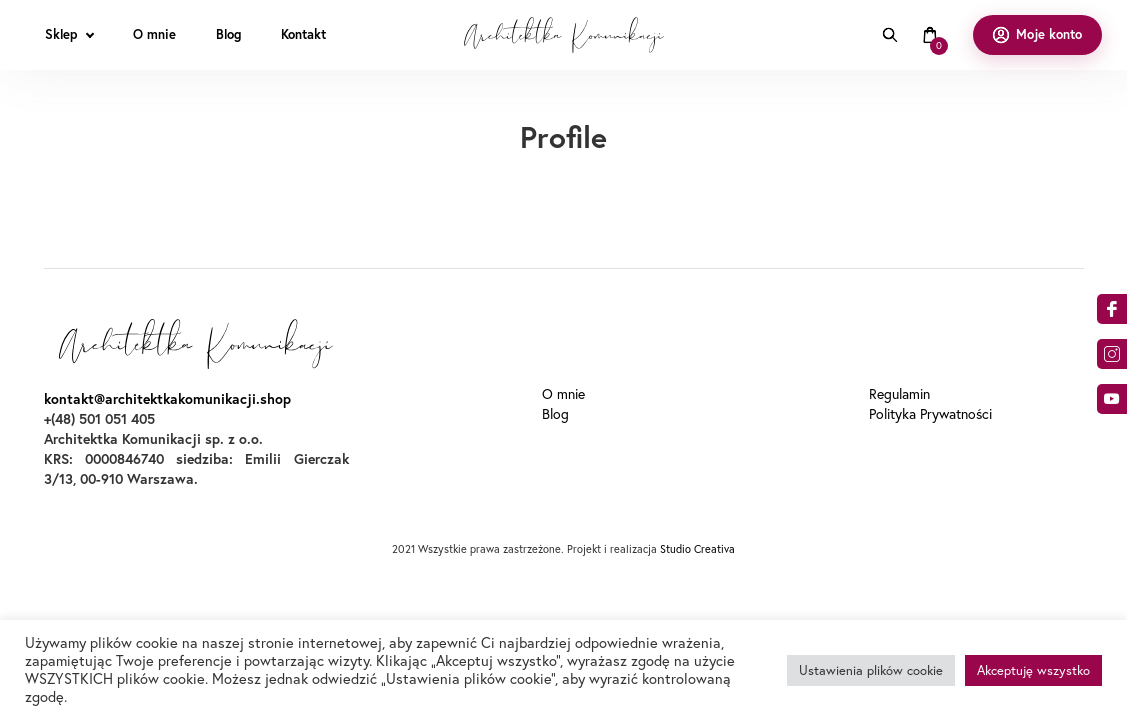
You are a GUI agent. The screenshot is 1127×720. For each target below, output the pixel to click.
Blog (555, 414)
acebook (1112, 309)
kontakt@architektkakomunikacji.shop (167, 399)
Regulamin (899, 394)
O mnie (563, 394)
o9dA (1112, 399)
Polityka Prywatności (930, 414)
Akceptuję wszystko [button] (1033, 670)
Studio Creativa (697, 549)
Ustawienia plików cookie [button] (871, 670)
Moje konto (1049, 34)
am (1112, 354)
